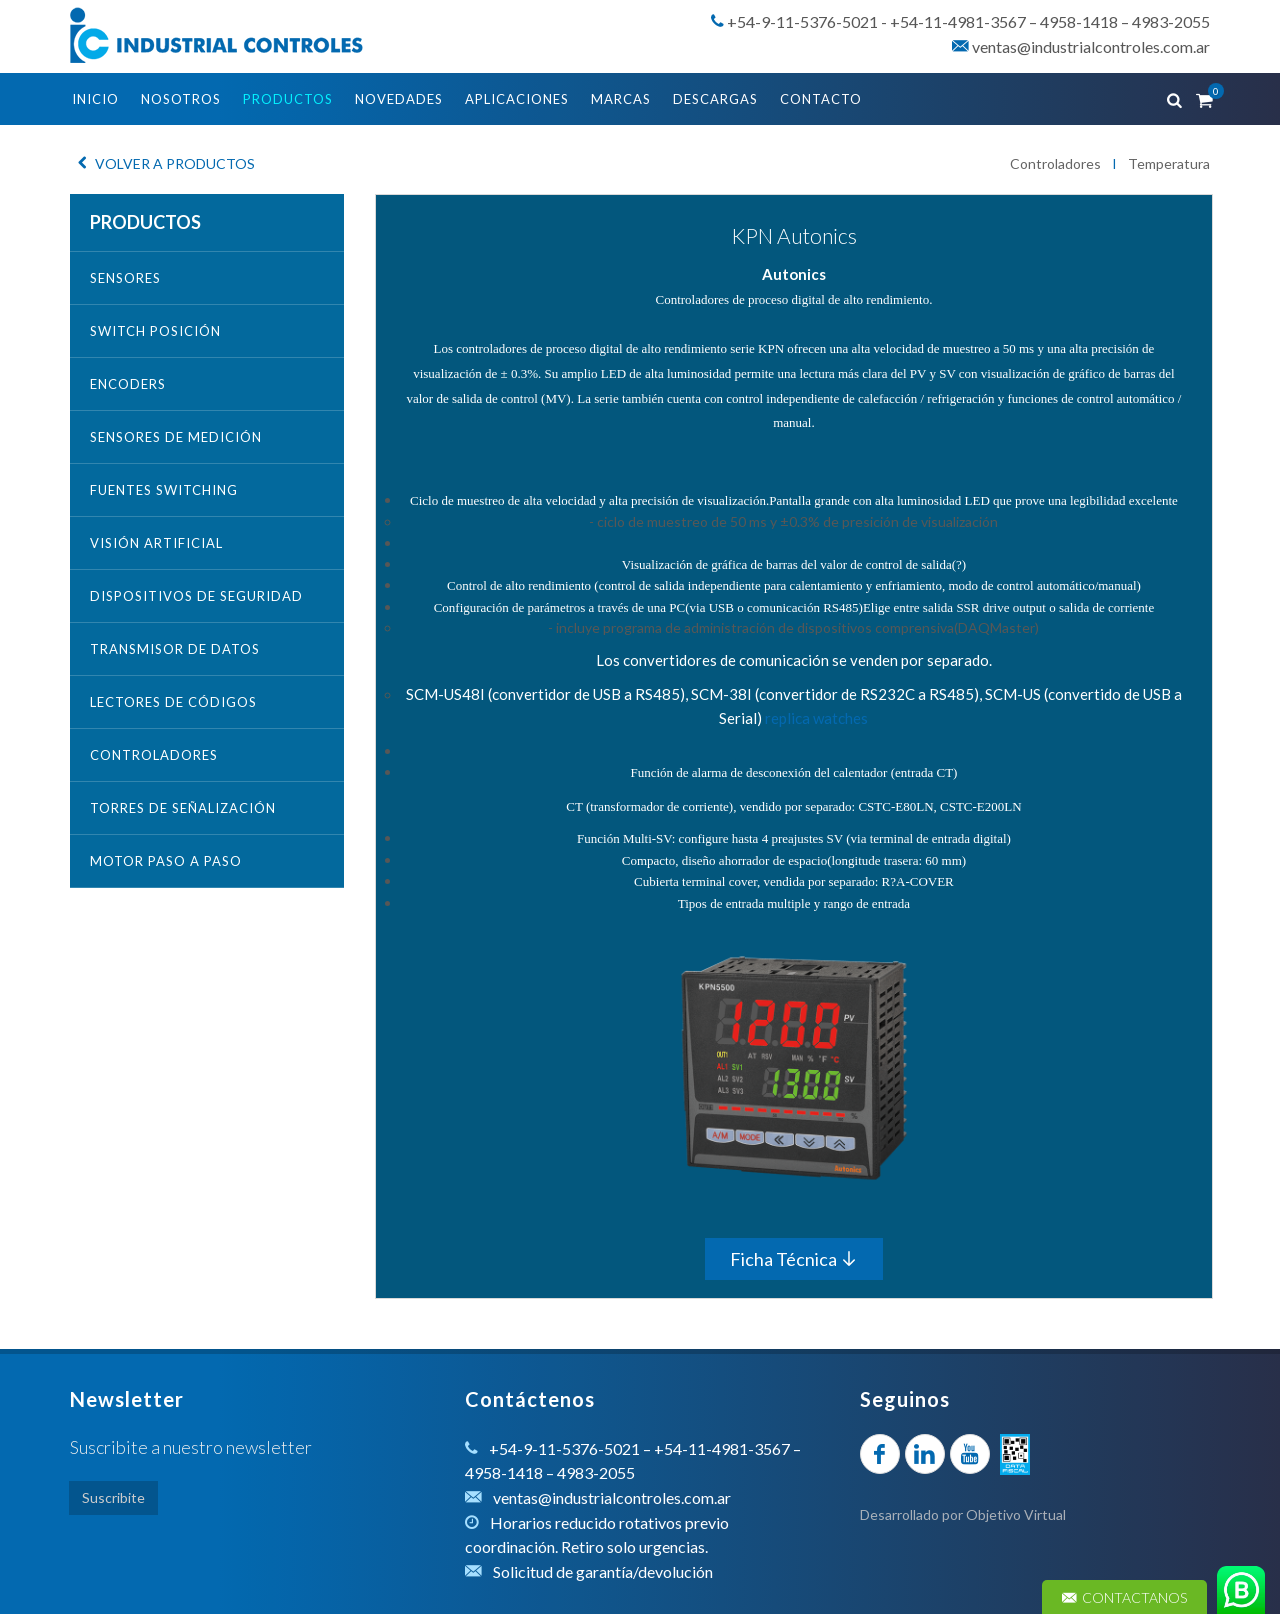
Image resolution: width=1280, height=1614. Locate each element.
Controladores (1055, 163)
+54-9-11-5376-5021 (802, 21)
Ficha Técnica (794, 1258)
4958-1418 (1079, 21)
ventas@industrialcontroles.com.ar (1081, 46)
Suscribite (113, 1497)
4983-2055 (1171, 21)
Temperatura (1169, 163)
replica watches (816, 718)
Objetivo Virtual (1016, 1514)
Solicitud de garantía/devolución (603, 1571)
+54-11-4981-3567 (958, 21)
